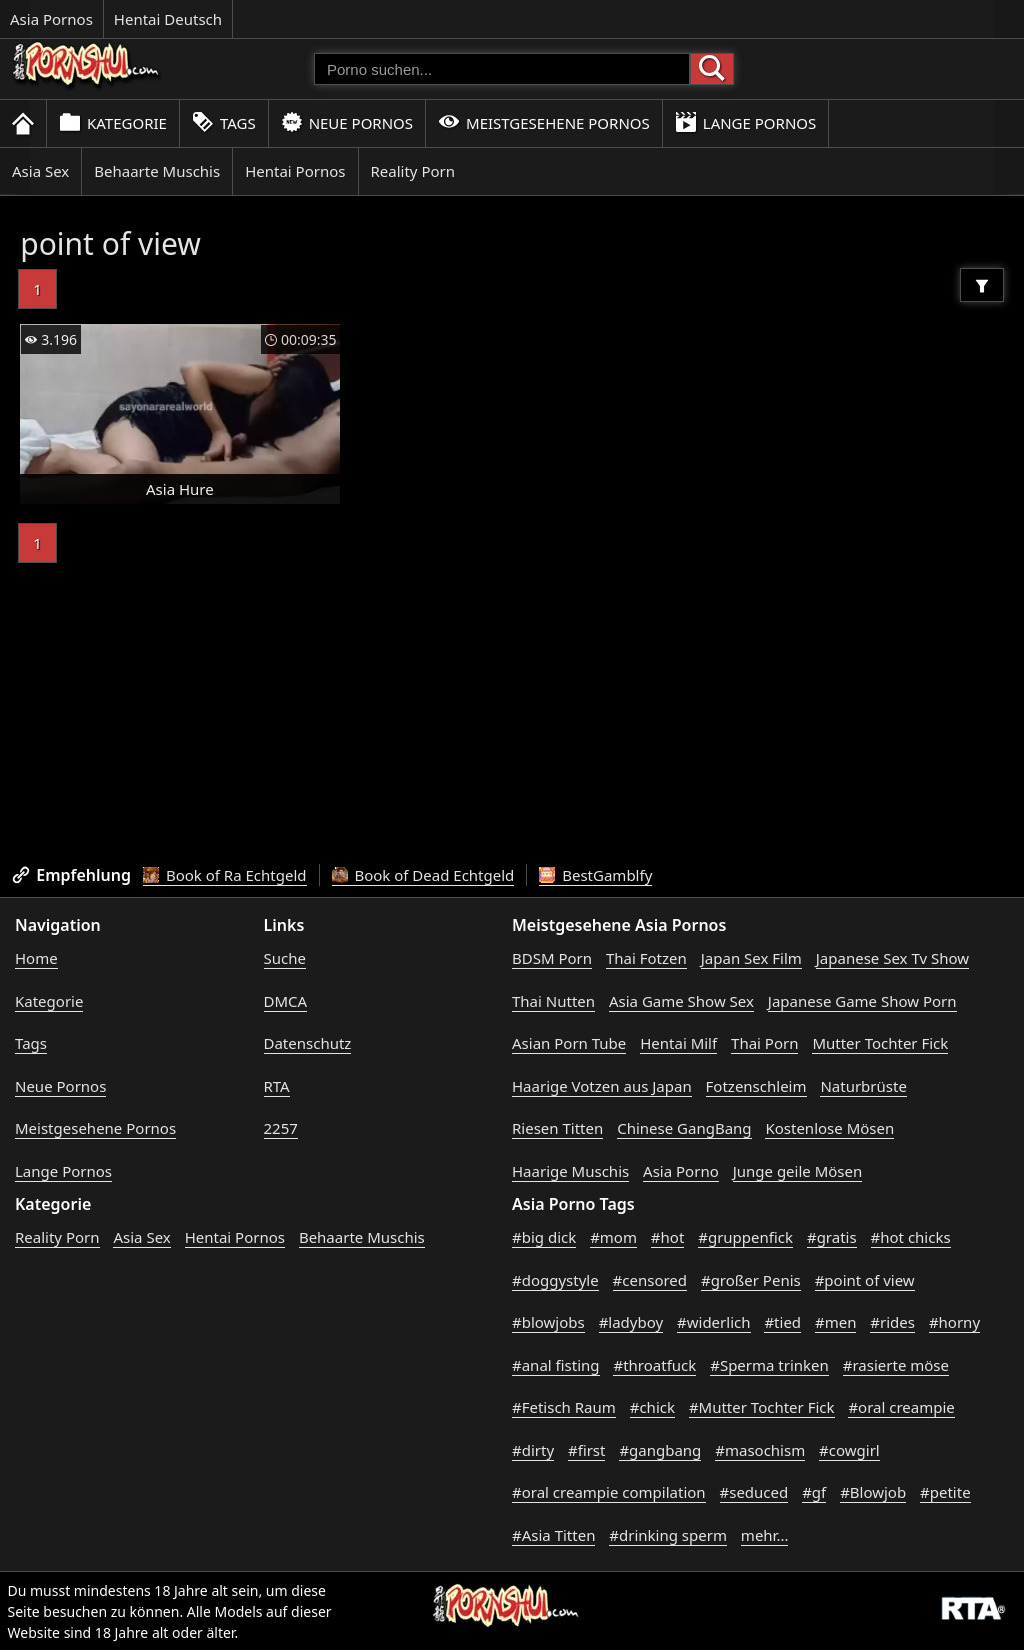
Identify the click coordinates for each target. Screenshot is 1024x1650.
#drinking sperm (668, 1535)
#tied (782, 1322)
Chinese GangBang (684, 1128)
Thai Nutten (553, 1001)
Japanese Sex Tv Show (892, 958)
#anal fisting (556, 1365)
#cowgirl (849, 1450)
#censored (650, 1280)
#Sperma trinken (769, 1365)
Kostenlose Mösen (829, 1128)
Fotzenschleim (756, 1086)
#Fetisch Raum (564, 1407)
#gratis (832, 1237)
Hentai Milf (678, 1043)
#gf (814, 1492)
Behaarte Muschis (157, 171)
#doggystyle (555, 1280)
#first (587, 1450)
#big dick (544, 1237)
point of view (110, 243)
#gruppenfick (745, 1237)
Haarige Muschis (570, 1171)
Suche (285, 958)
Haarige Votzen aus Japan (602, 1086)
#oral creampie (901, 1407)
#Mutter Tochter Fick (762, 1407)
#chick (652, 1407)
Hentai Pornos (295, 171)
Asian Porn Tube (569, 1043)
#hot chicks (911, 1237)
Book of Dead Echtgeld (423, 875)
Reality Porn (413, 171)
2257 (281, 1128)
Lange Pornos (745, 122)
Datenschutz (308, 1043)
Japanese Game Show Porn (862, 1001)
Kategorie (113, 122)
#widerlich (713, 1322)
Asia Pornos (51, 19)
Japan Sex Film (751, 958)
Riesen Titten (557, 1128)
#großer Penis (751, 1280)
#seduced (754, 1492)
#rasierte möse (896, 1365)
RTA (277, 1086)
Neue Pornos (347, 122)
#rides (892, 1322)
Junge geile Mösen (798, 1171)
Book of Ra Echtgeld (225, 875)
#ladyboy (631, 1322)
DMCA (286, 1001)
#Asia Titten (553, 1535)
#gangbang (660, 1450)
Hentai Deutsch (168, 19)
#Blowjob (873, 1492)
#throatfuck (654, 1365)
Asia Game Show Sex (681, 1001)
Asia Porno (681, 1171)
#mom (613, 1237)
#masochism (760, 1450)
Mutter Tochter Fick (880, 1043)
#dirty (533, 1450)
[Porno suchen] (502, 69)
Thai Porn (764, 1043)
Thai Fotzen (646, 958)
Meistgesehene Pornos (544, 122)
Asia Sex (40, 171)
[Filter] (982, 285)
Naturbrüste (863, 1086)
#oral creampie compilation (609, 1492)
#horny (954, 1322)
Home (36, 958)
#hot (667, 1237)
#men (835, 1322)
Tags (224, 122)
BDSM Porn (552, 958)
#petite (945, 1492)
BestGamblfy (595, 875)
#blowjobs (548, 1322)
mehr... (765, 1535)
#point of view (865, 1280)
